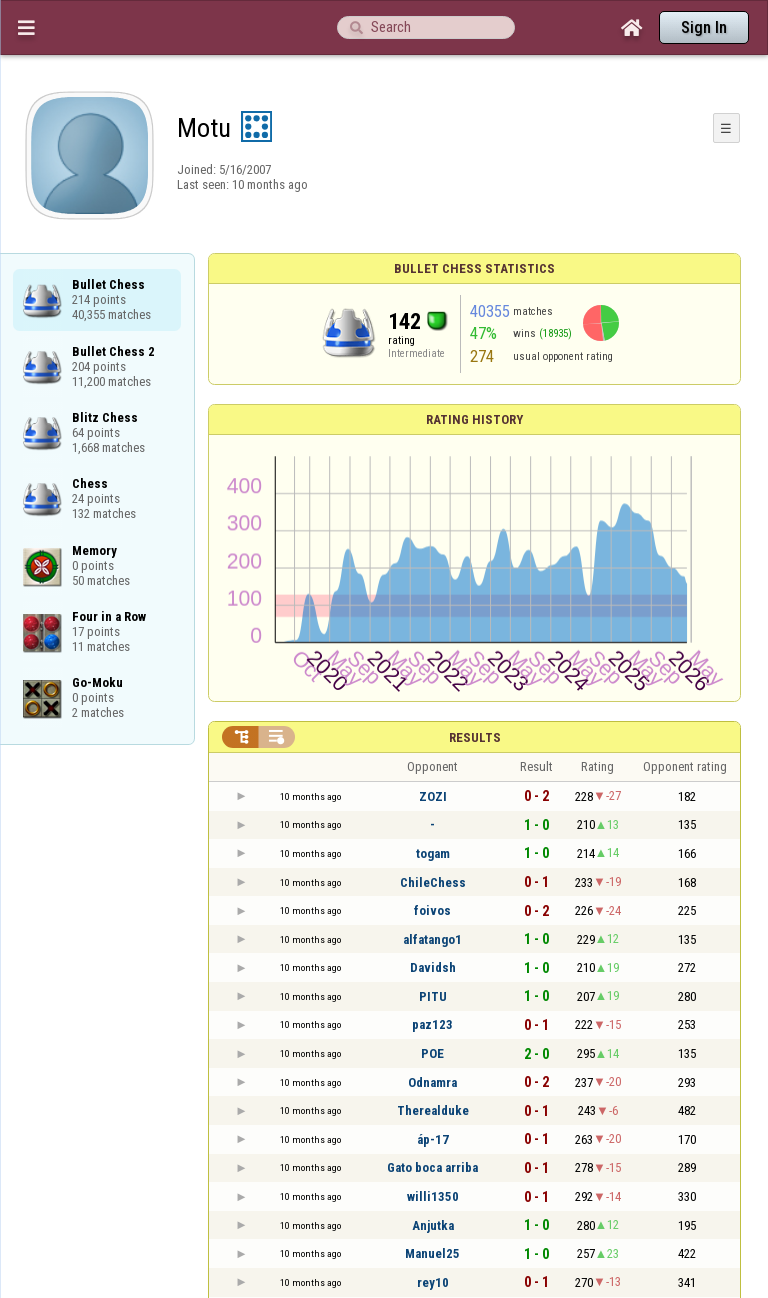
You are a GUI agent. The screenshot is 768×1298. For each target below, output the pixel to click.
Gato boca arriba (432, 1167)
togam (433, 853)
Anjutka (433, 1225)
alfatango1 (432, 939)
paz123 (432, 1024)
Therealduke (433, 1110)
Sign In (704, 27)
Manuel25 (432, 1253)
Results (475, 737)
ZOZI (433, 796)
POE (432, 1053)
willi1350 (433, 1196)
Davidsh (433, 967)
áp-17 (433, 1139)
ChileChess (433, 882)
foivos (432, 910)
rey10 (433, 1282)
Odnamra (432, 1082)
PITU (433, 996)
